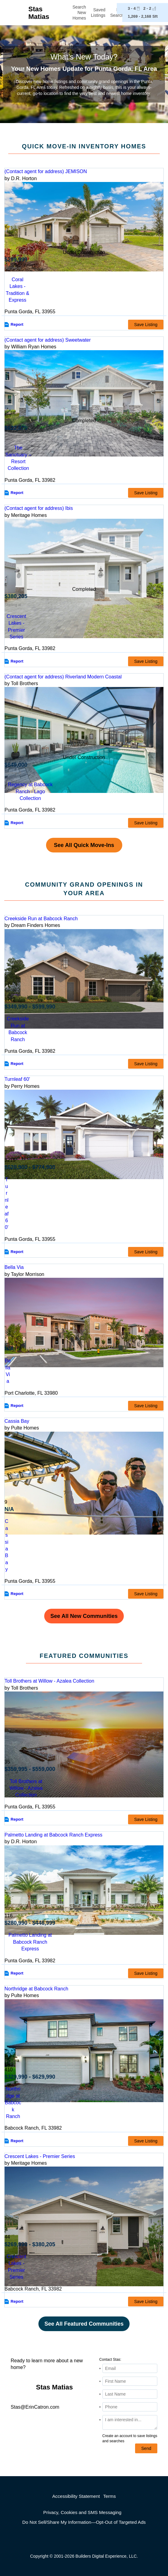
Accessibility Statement (76, 2496)
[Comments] (129, 2422)
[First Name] (129, 2381)
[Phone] (129, 2406)
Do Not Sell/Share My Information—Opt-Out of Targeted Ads (84, 2522)
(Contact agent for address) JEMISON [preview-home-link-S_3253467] (46, 171)
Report (17, 324)
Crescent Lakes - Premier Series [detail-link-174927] (40, 2156)
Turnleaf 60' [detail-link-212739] (17, 1079)
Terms (109, 2496)
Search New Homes (79, 12)
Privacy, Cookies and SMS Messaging (82, 2512)
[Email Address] (129, 2368)
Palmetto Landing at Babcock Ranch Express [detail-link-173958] (53, 1834)
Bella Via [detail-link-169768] (14, 1267)
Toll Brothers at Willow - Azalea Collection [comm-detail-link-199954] (25, 1788)
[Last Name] (129, 2394)
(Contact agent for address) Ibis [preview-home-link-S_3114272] (39, 508)
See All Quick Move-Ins (84, 845)
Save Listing (145, 324)
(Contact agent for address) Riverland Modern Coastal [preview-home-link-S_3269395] (63, 676)
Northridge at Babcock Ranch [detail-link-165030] (36, 1988)
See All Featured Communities (84, 2324)
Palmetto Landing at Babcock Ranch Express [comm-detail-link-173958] (30, 1941)
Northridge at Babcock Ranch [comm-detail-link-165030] (13, 2102)
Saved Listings (98, 12)
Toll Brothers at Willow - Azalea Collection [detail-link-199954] (49, 1681)
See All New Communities (83, 1616)
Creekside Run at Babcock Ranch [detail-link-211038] (41, 918)
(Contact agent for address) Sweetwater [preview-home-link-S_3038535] (48, 340)
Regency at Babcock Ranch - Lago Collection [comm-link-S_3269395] (30, 791)
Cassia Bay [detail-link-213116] (17, 1421)
